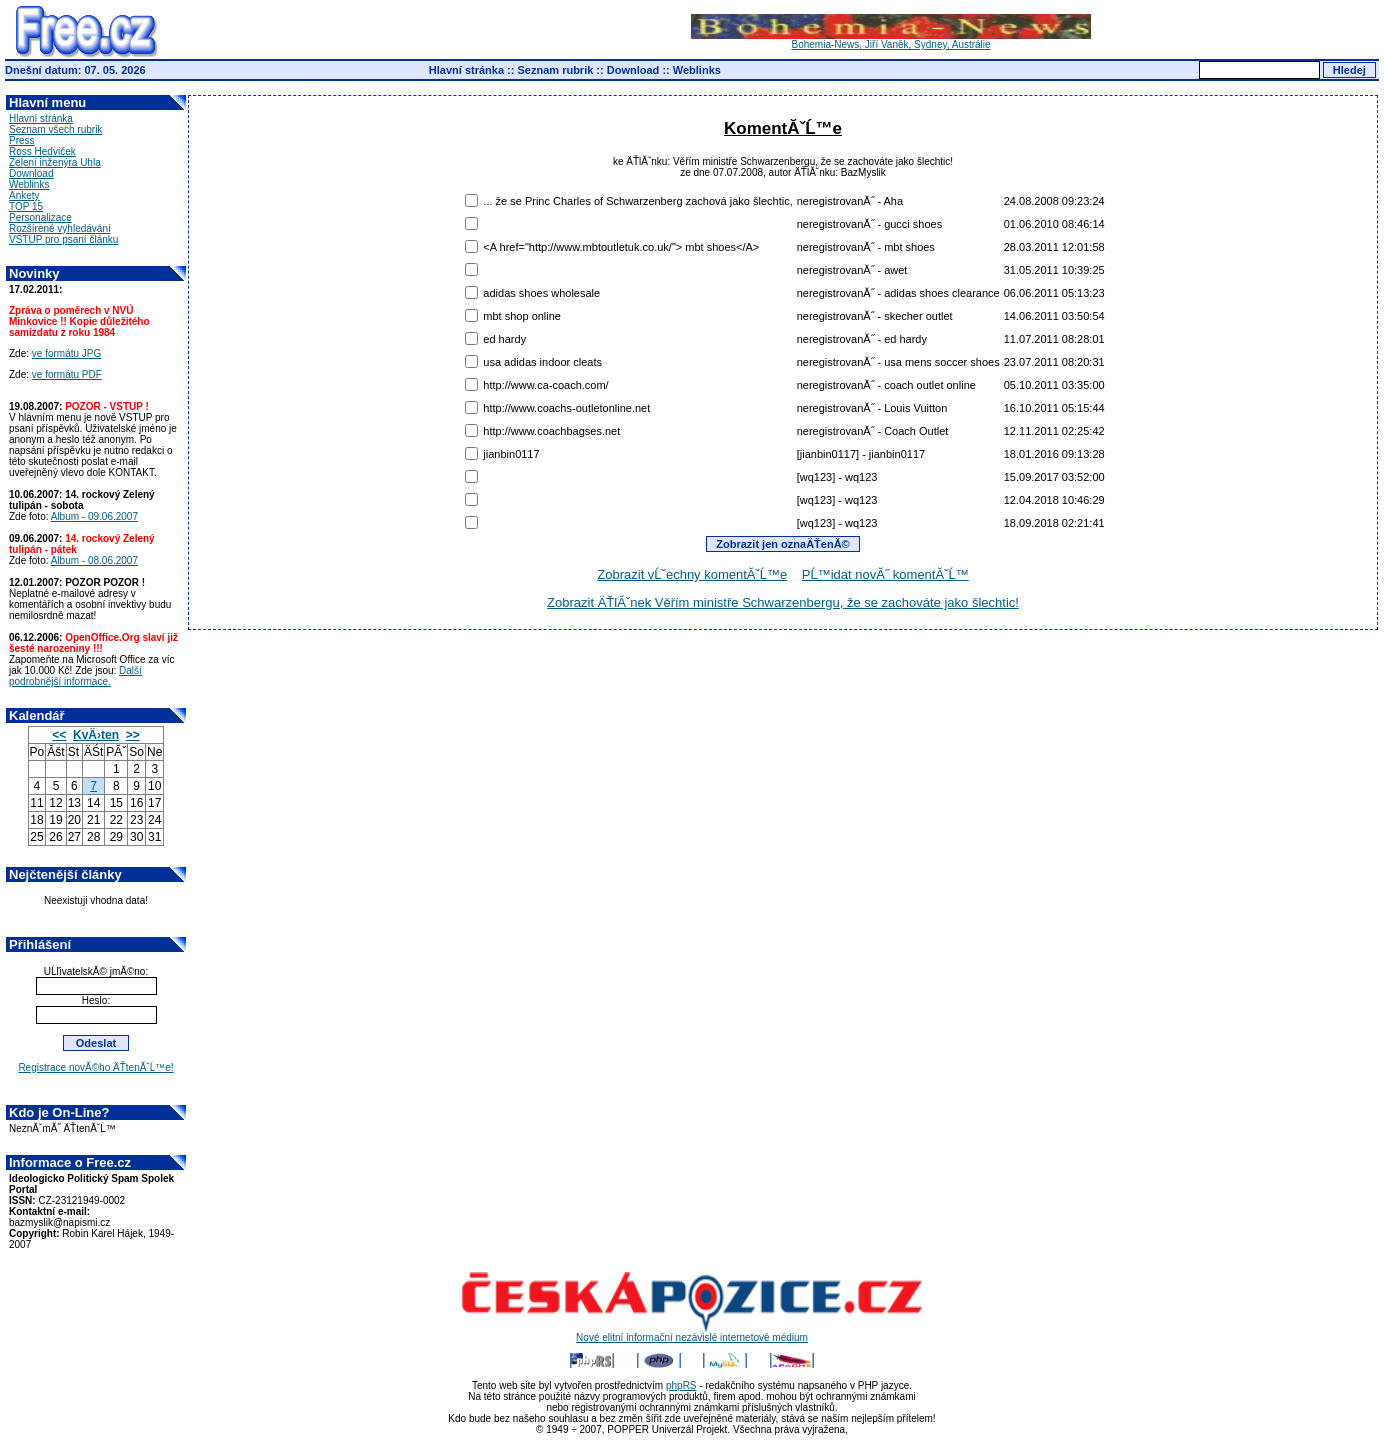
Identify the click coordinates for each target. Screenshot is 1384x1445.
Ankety (24, 195)
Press (22, 140)
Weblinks (697, 70)
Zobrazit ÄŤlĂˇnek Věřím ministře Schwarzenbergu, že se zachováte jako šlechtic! (783, 602)
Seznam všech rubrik (55, 129)
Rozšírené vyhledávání (60, 228)
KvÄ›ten (96, 735)
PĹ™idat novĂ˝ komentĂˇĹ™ (885, 574)
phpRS (681, 1385)
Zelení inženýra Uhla (55, 162)
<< (59, 735)
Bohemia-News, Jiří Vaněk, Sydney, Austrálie (891, 40)
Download (633, 70)
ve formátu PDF (67, 374)
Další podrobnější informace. (75, 676)
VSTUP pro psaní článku (63, 239)
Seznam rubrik (556, 70)
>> (133, 735)
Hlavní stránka (466, 70)
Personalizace (40, 217)
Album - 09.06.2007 (94, 516)
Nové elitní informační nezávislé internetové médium (692, 1333)
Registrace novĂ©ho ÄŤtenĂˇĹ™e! (95, 1067)
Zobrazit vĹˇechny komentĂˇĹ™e (692, 574)
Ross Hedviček (42, 151)
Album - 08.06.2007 (94, 560)
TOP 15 (26, 206)
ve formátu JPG (66, 353)
